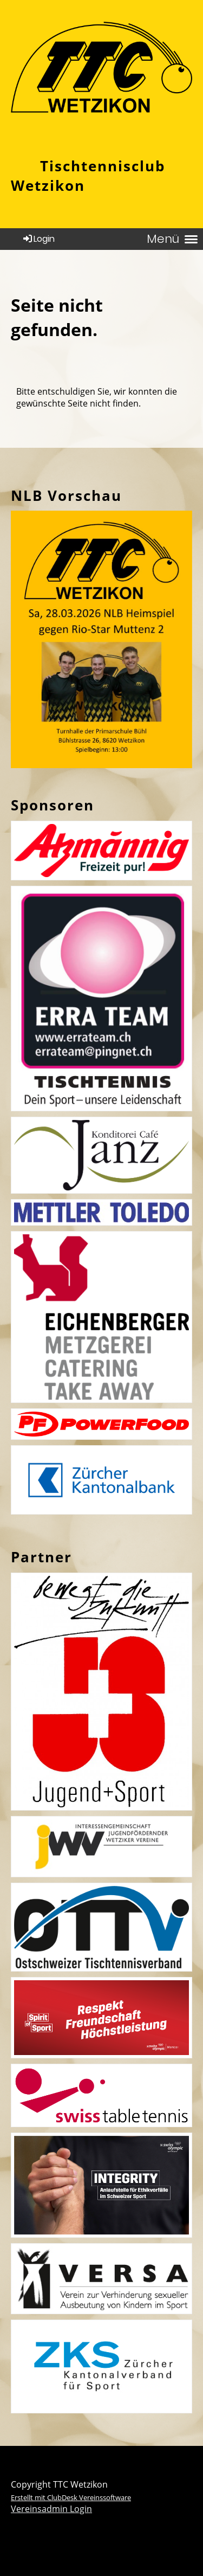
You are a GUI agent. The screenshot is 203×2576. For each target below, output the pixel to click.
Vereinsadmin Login (51, 2509)
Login (38, 239)
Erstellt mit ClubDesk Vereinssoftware (71, 2497)
